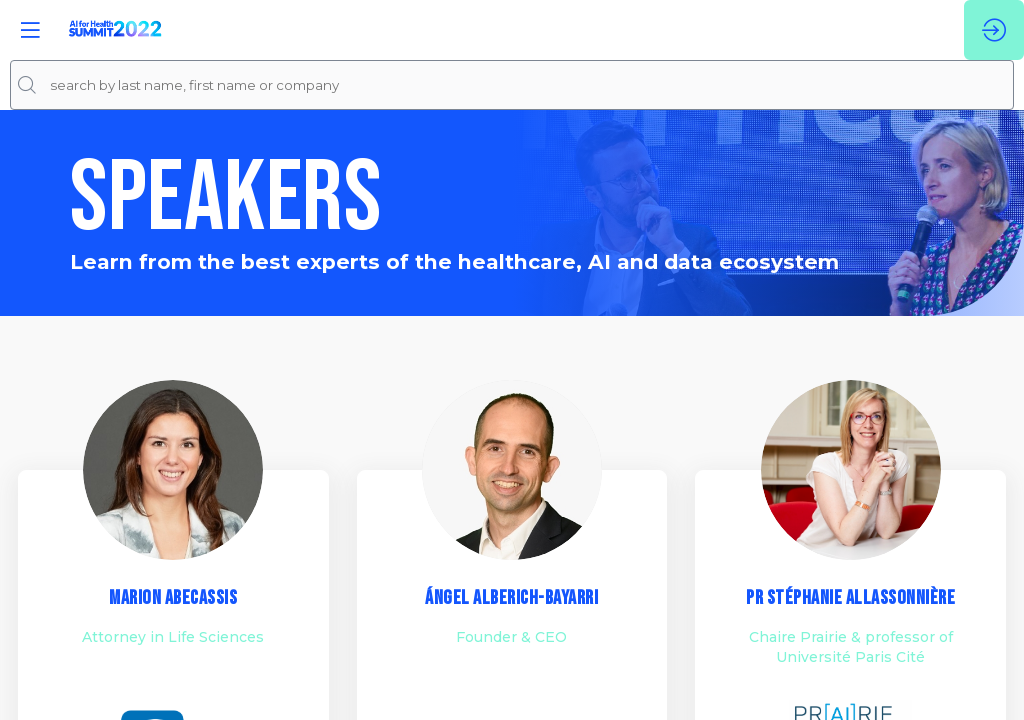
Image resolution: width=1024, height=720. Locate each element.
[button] (30, 30)
